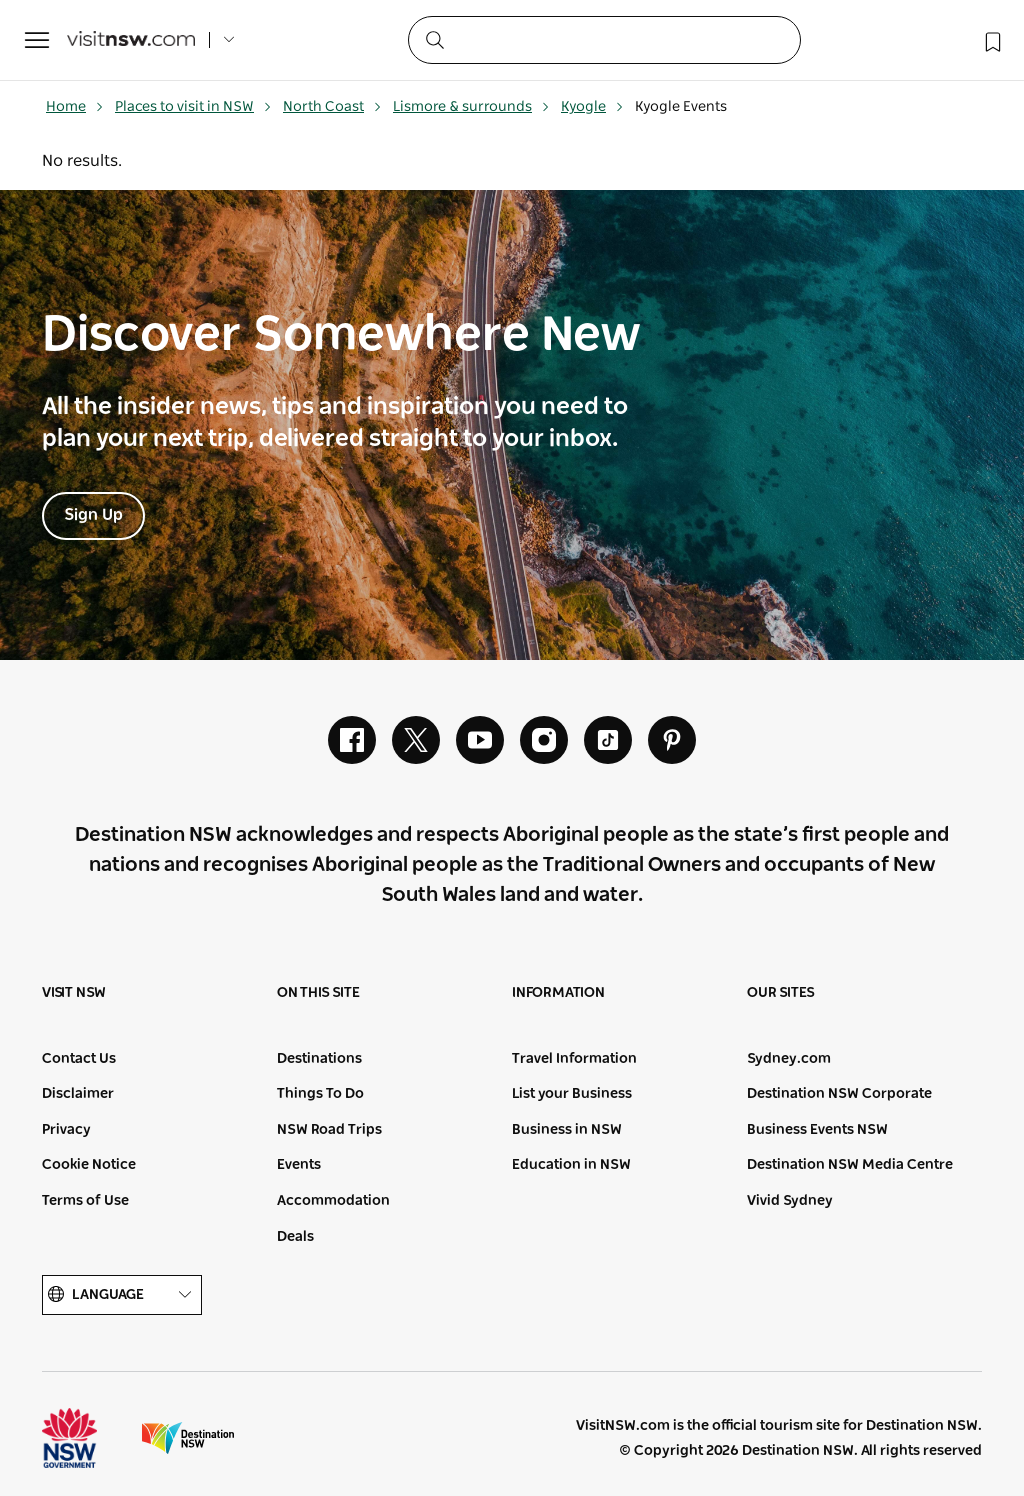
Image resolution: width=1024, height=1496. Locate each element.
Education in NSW (571, 1165)
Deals (295, 1237)
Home (75, 107)
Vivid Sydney (790, 1201)
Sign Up (93, 515)
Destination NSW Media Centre (850, 1165)
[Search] (604, 40)
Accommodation (333, 1201)
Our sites (781, 993)
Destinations (319, 1059)
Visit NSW (74, 993)
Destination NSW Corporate (839, 1094)
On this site (318, 993)
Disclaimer (78, 1094)
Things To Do (320, 1094)
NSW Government (88, 1438)
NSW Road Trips (329, 1130)
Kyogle (592, 107)
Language (122, 1295)
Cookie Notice (89, 1165)
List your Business (572, 1094)
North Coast (332, 107)
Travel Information (574, 1059)
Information (558, 993)
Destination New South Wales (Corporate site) (188, 1438)
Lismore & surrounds (471, 107)
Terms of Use (85, 1201)
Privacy (66, 1130)
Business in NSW (567, 1130)
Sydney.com (789, 1059)
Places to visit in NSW (193, 107)
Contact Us (79, 1059)
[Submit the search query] (434, 39)
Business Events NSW (817, 1130)
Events (299, 1165)
